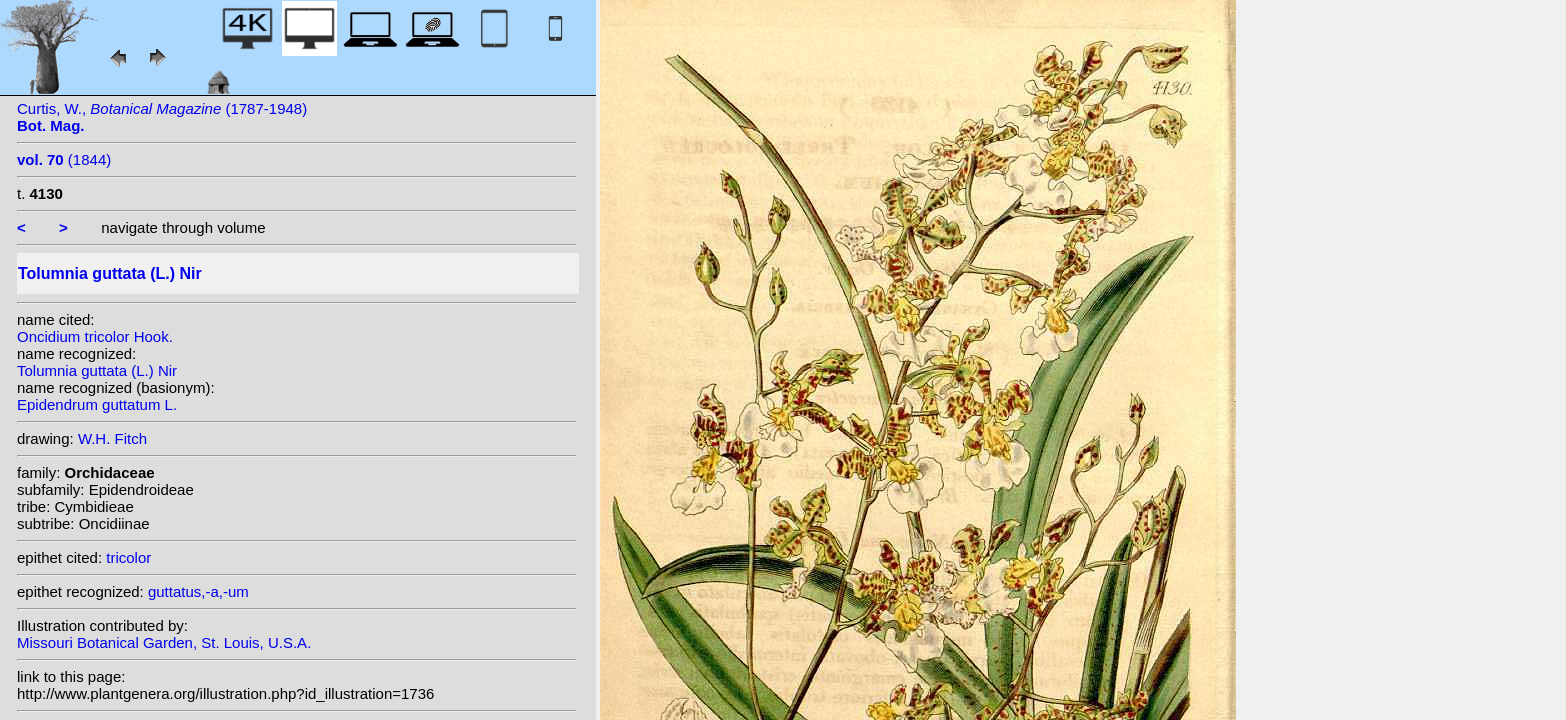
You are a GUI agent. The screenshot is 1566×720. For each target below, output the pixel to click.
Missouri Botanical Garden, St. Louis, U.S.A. (164, 642)
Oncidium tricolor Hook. (95, 336)
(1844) (64, 159)
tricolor (128, 557)
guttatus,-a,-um (198, 591)
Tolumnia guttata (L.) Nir (97, 370)
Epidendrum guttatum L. (97, 404)
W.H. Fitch (112, 438)
